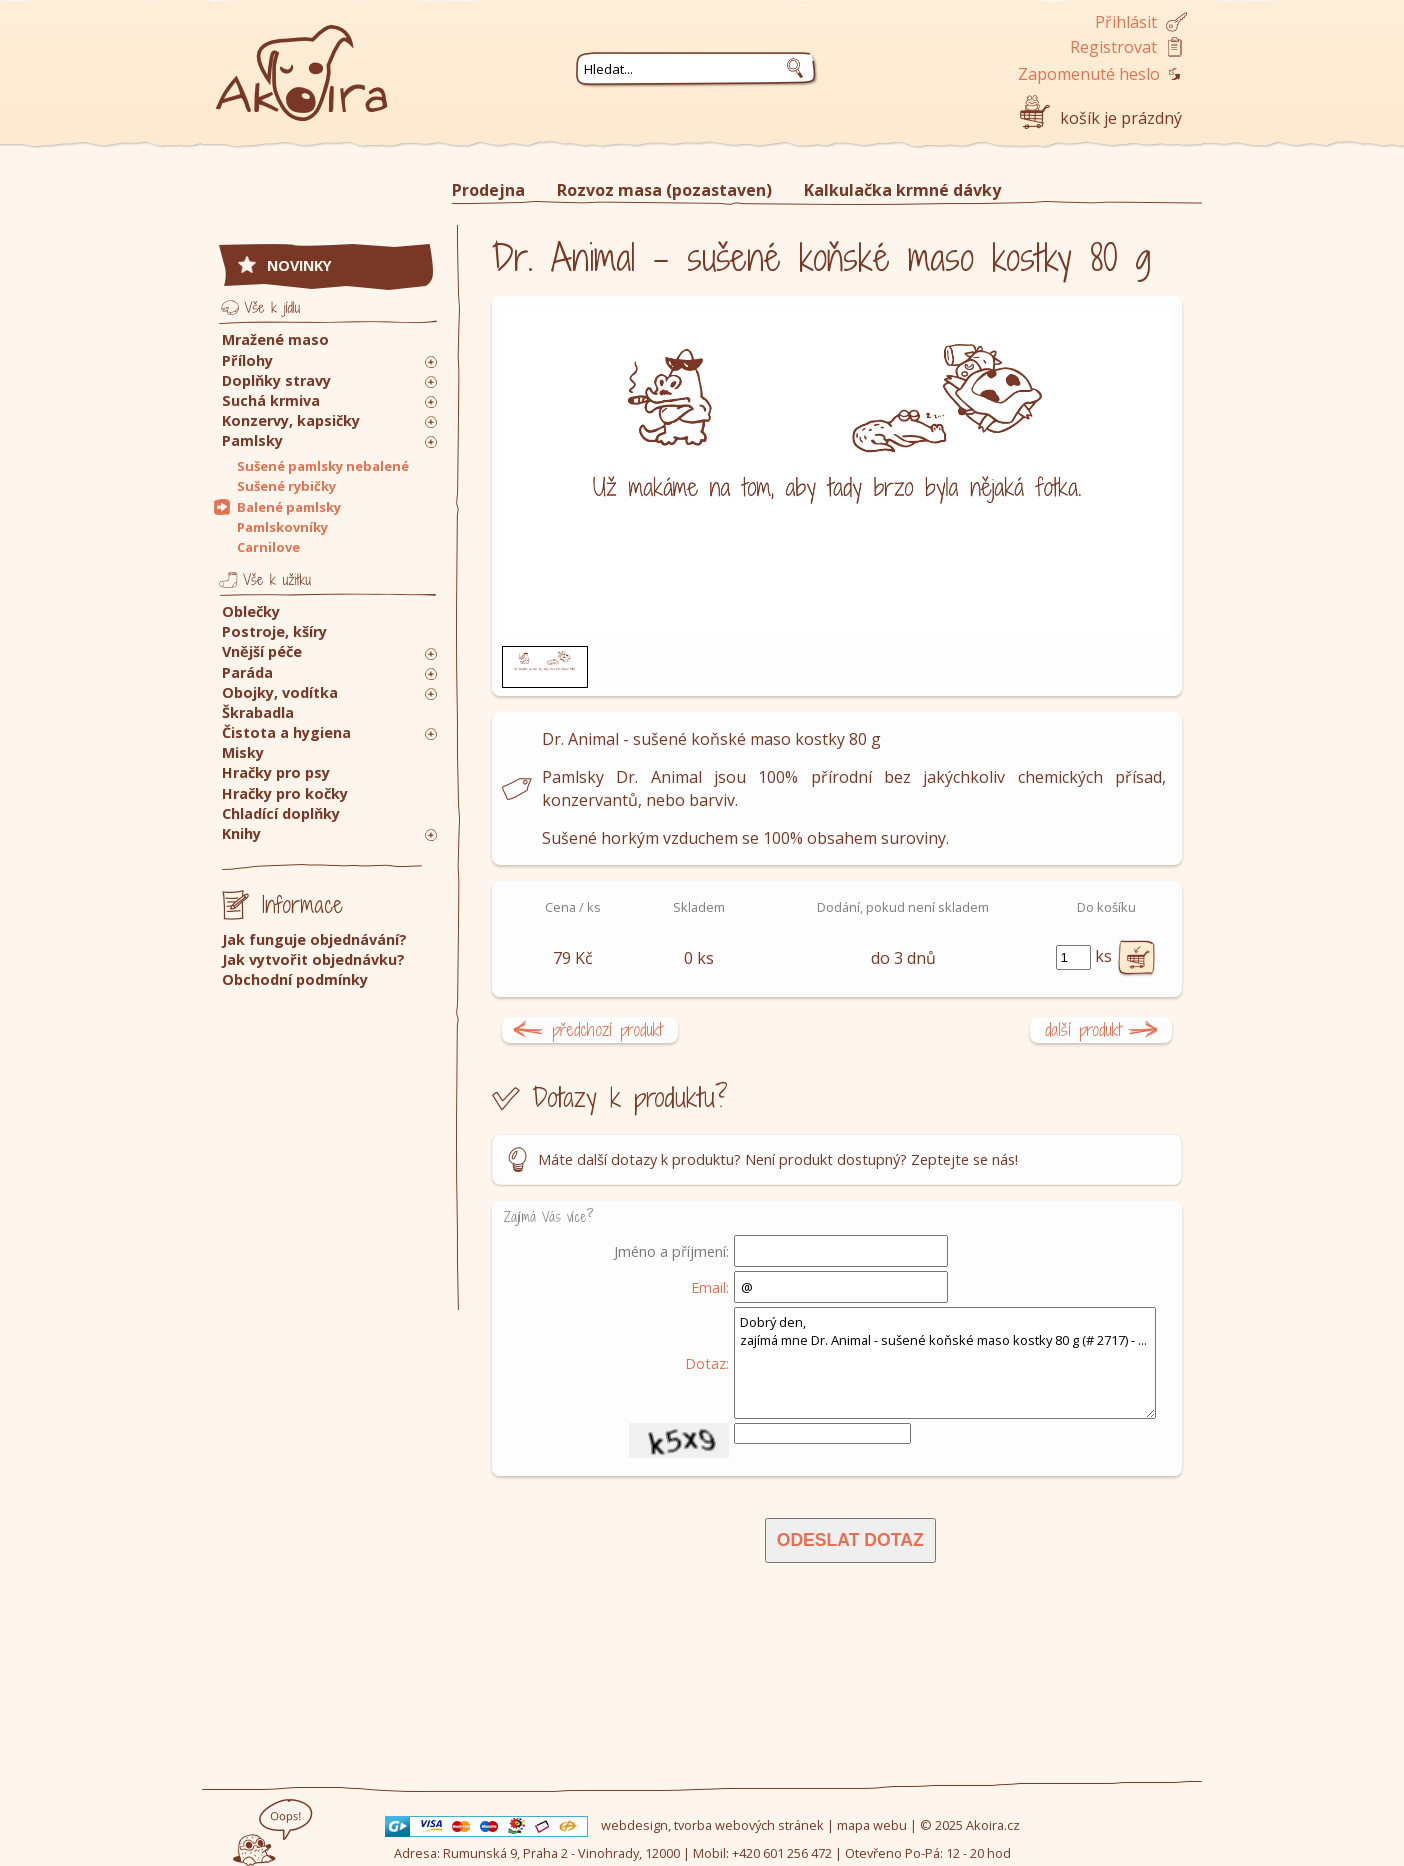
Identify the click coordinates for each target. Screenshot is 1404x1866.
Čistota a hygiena (286, 732)
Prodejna (488, 190)
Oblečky (251, 611)
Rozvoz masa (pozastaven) (664, 190)
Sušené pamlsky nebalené (323, 466)
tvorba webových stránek (749, 1825)
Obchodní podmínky (295, 979)
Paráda (247, 672)
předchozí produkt (607, 1029)
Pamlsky (252, 440)
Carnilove (268, 547)
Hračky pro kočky (285, 793)
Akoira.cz (993, 1825)
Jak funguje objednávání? (314, 939)
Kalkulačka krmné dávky (902, 190)
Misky (243, 752)
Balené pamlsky (289, 507)
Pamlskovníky (282, 527)
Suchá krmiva (271, 400)
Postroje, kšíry (274, 631)
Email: (710, 1287)
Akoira (302, 62)
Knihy (241, 833)
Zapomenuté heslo (1089, 74)
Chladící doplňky (281, 813)
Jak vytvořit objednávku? (313, 959)
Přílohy (247, 360)
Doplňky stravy (276, 380)
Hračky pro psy (276, 772)
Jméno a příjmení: (671, 1251)
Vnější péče (262, 651)
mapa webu (872, 1825)
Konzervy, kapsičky (291, 420)
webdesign (634, 1825)
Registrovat (1113, 47)
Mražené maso (275, 339)
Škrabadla (258, 712)
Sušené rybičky (286, 486)
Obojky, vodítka (280, 692)
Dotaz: (707, 1363)
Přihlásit (1126, 22)
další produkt (1083, 1029)
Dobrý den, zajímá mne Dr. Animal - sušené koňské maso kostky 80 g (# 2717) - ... (945, 1363)
